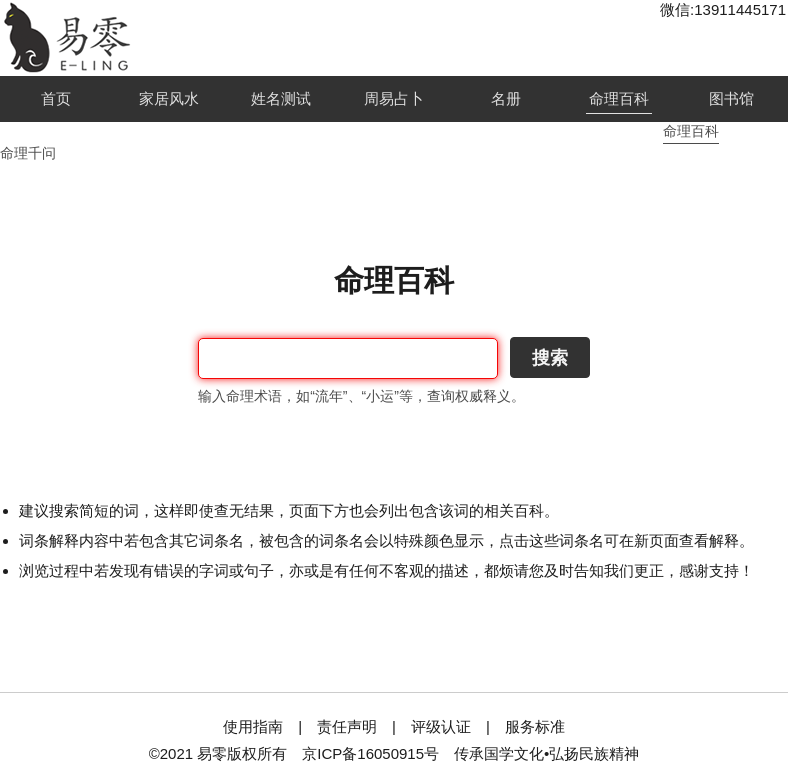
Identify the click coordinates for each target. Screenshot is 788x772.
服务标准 (535, 726)
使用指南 (253, 726)
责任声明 (347, 726)
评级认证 (441, 726)
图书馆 (731, 98)
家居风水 (169, 98)
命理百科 (619, 98)
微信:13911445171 (723, 9)
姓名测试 (281, 98)
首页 (56, 98)
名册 (506, 98)
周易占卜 (394, 98)
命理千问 (28, 153)
